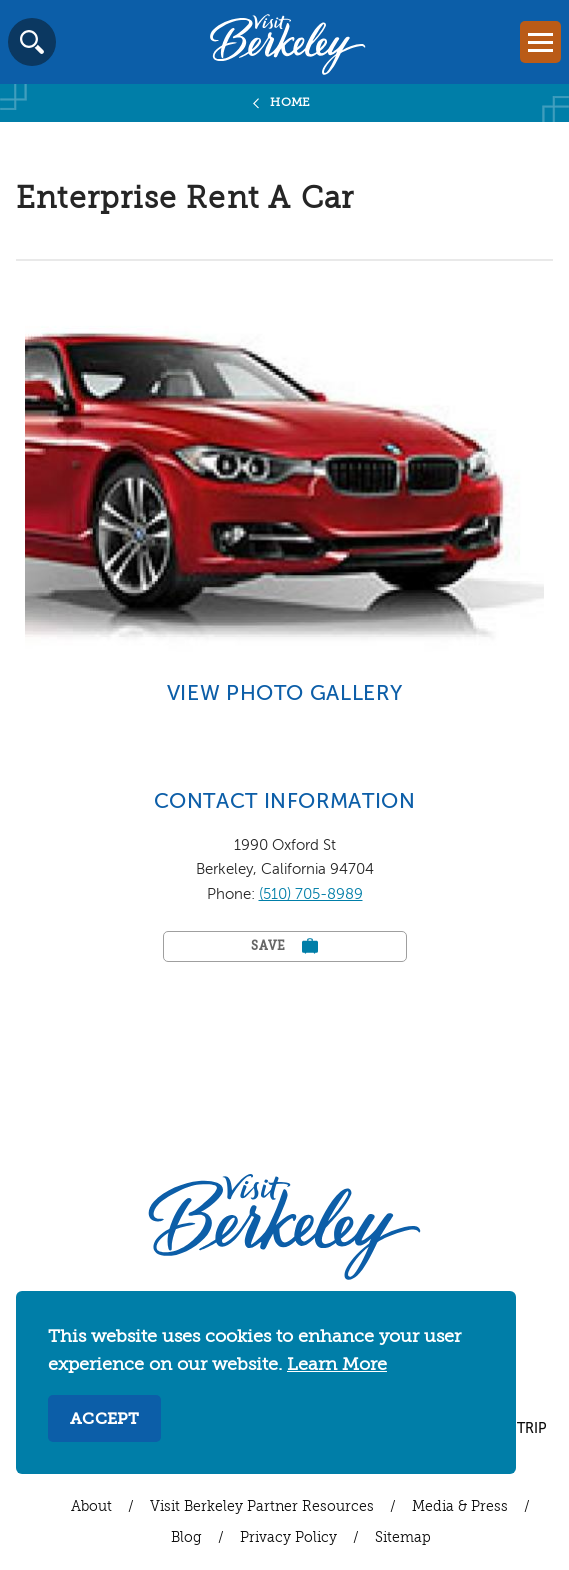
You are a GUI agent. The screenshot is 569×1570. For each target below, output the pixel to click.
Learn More (337, 1365)
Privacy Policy (288, 1538)
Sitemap (403, 1538)
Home (290, 103)
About (91, 1507)
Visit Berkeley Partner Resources (262, 1507)
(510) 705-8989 (311, 894)
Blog (186, 1538)
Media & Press (460, 1507)
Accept (104, 1420)
